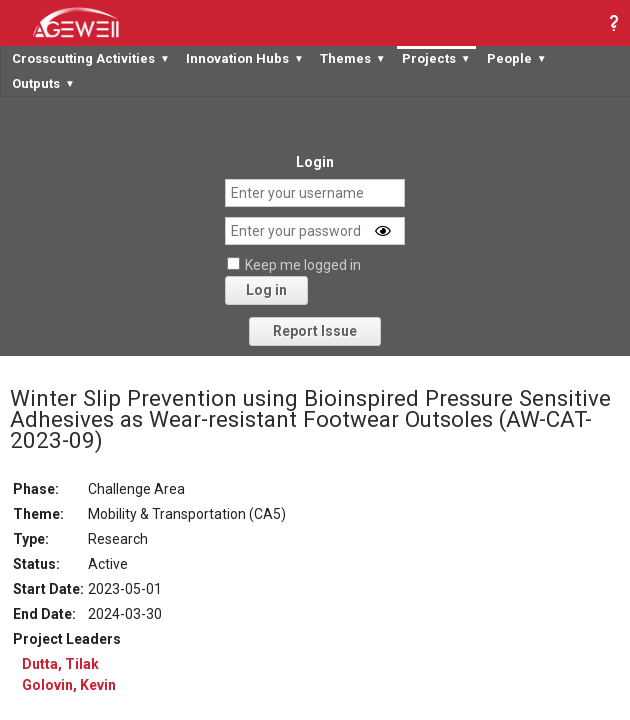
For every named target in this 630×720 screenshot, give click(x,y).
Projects (436, 58)
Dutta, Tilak (60, 664)
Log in (266, 290)
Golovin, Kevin (69, 685)
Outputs (43, 83)
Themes (353, 58)
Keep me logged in (303, 265)
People (517, 58)
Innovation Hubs (245, 58)
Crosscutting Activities (91, 58)
